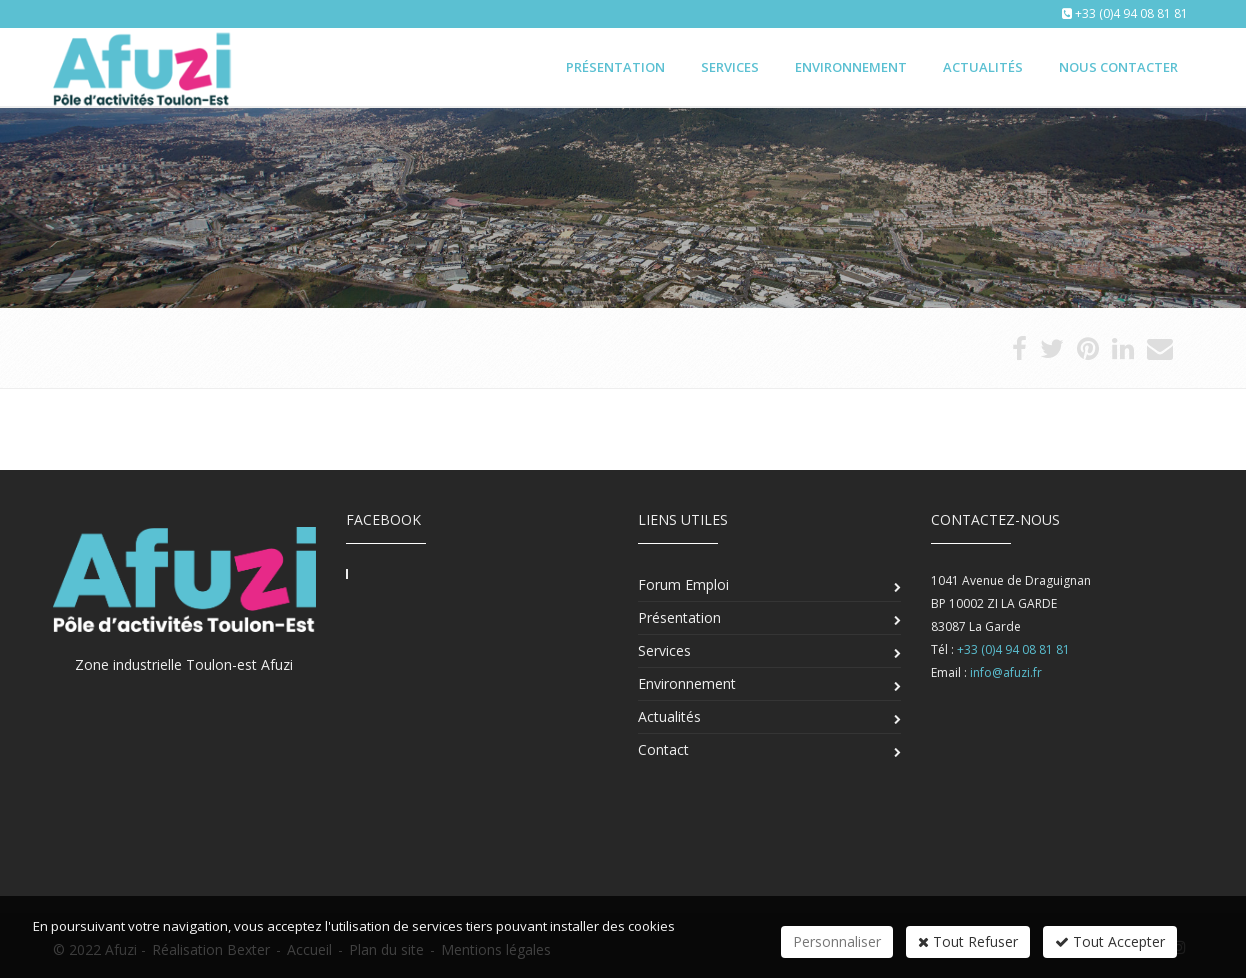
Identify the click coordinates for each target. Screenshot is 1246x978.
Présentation (615, 67)
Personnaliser (837, 941)
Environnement (851, 67)
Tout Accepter (1110, 941)
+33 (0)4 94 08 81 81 (1131, 13)
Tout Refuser (968, 941)
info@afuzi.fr (1006, 672)
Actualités (983, 67)
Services (730, 67)
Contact (663, 749)
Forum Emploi (683, 584)
